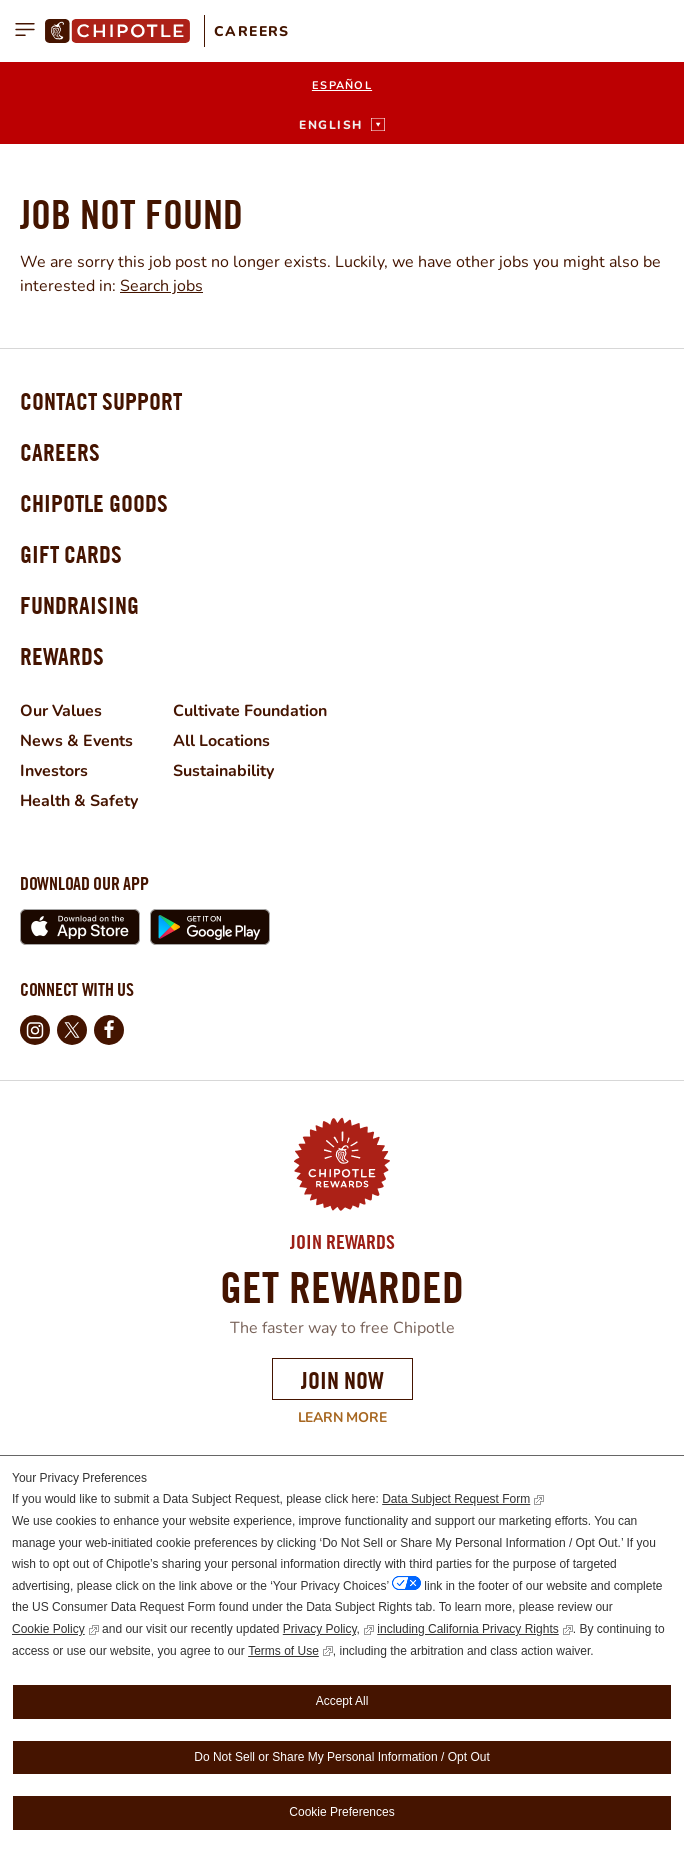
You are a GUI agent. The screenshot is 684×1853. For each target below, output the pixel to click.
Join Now (342, 1380)
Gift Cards (71, 554)
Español (342, 85)
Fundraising (79, 605)
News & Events (76, 741)
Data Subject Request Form (456, 1499)
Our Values (61, 711)
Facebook (109, 1030)
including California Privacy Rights (467, 1629)
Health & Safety (79, 801)
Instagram (35, 1030)
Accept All (342, 1701)
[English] (341, 125)
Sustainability (223, 771)
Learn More (203, 1418)
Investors (54, 771)
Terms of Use (283, 1651)
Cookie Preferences (341, 1812)
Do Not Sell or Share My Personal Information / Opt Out (341, 1757)
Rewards (62, 656)
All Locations (221, 741)
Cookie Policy (48, 1629)
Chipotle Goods (94, 503)
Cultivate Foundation (250, 711)
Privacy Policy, (321, 1629)
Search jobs (161, 286)
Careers (252, 31)
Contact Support (101, 401)
